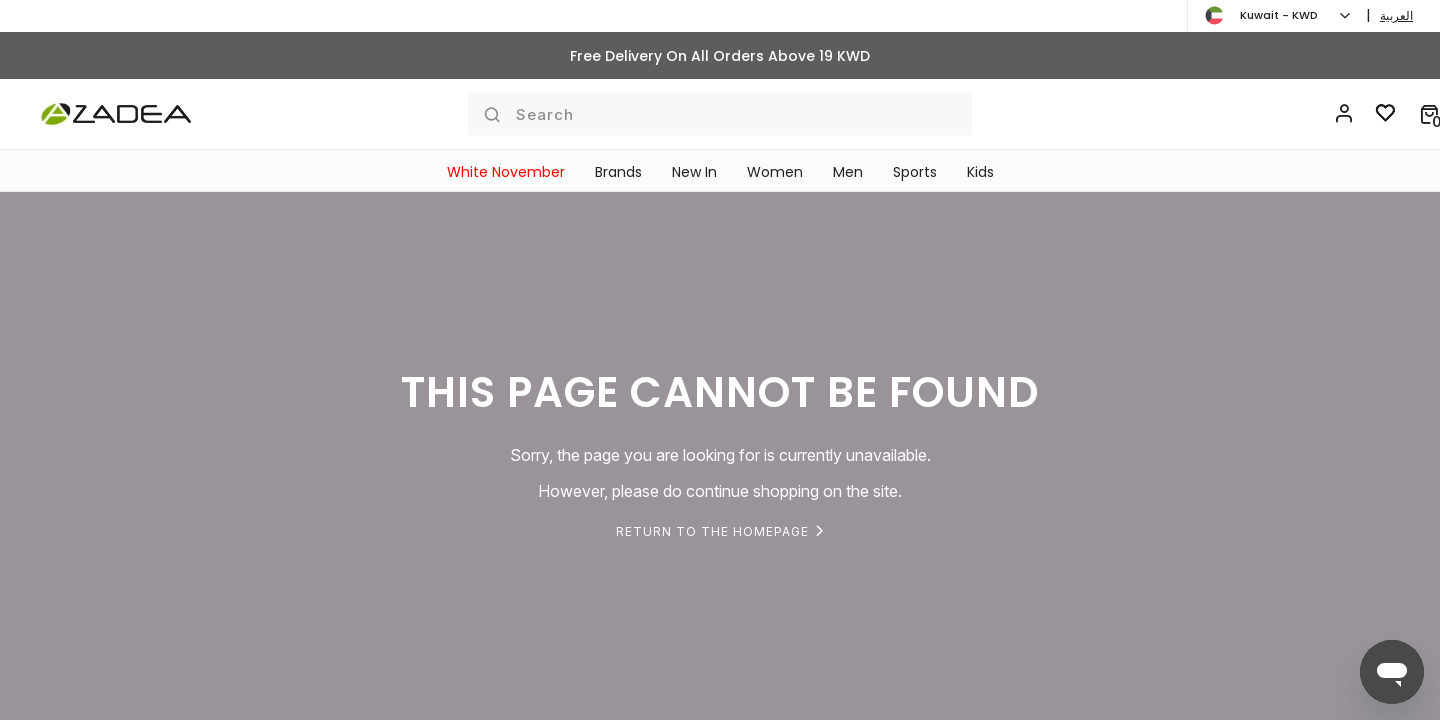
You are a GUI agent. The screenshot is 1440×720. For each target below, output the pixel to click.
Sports (915, 172)
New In (694, 172)
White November (506, 172)
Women (775, 172)
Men (848, 172)
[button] (1429, 114)
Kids (980, 172)
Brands (618, 172)
